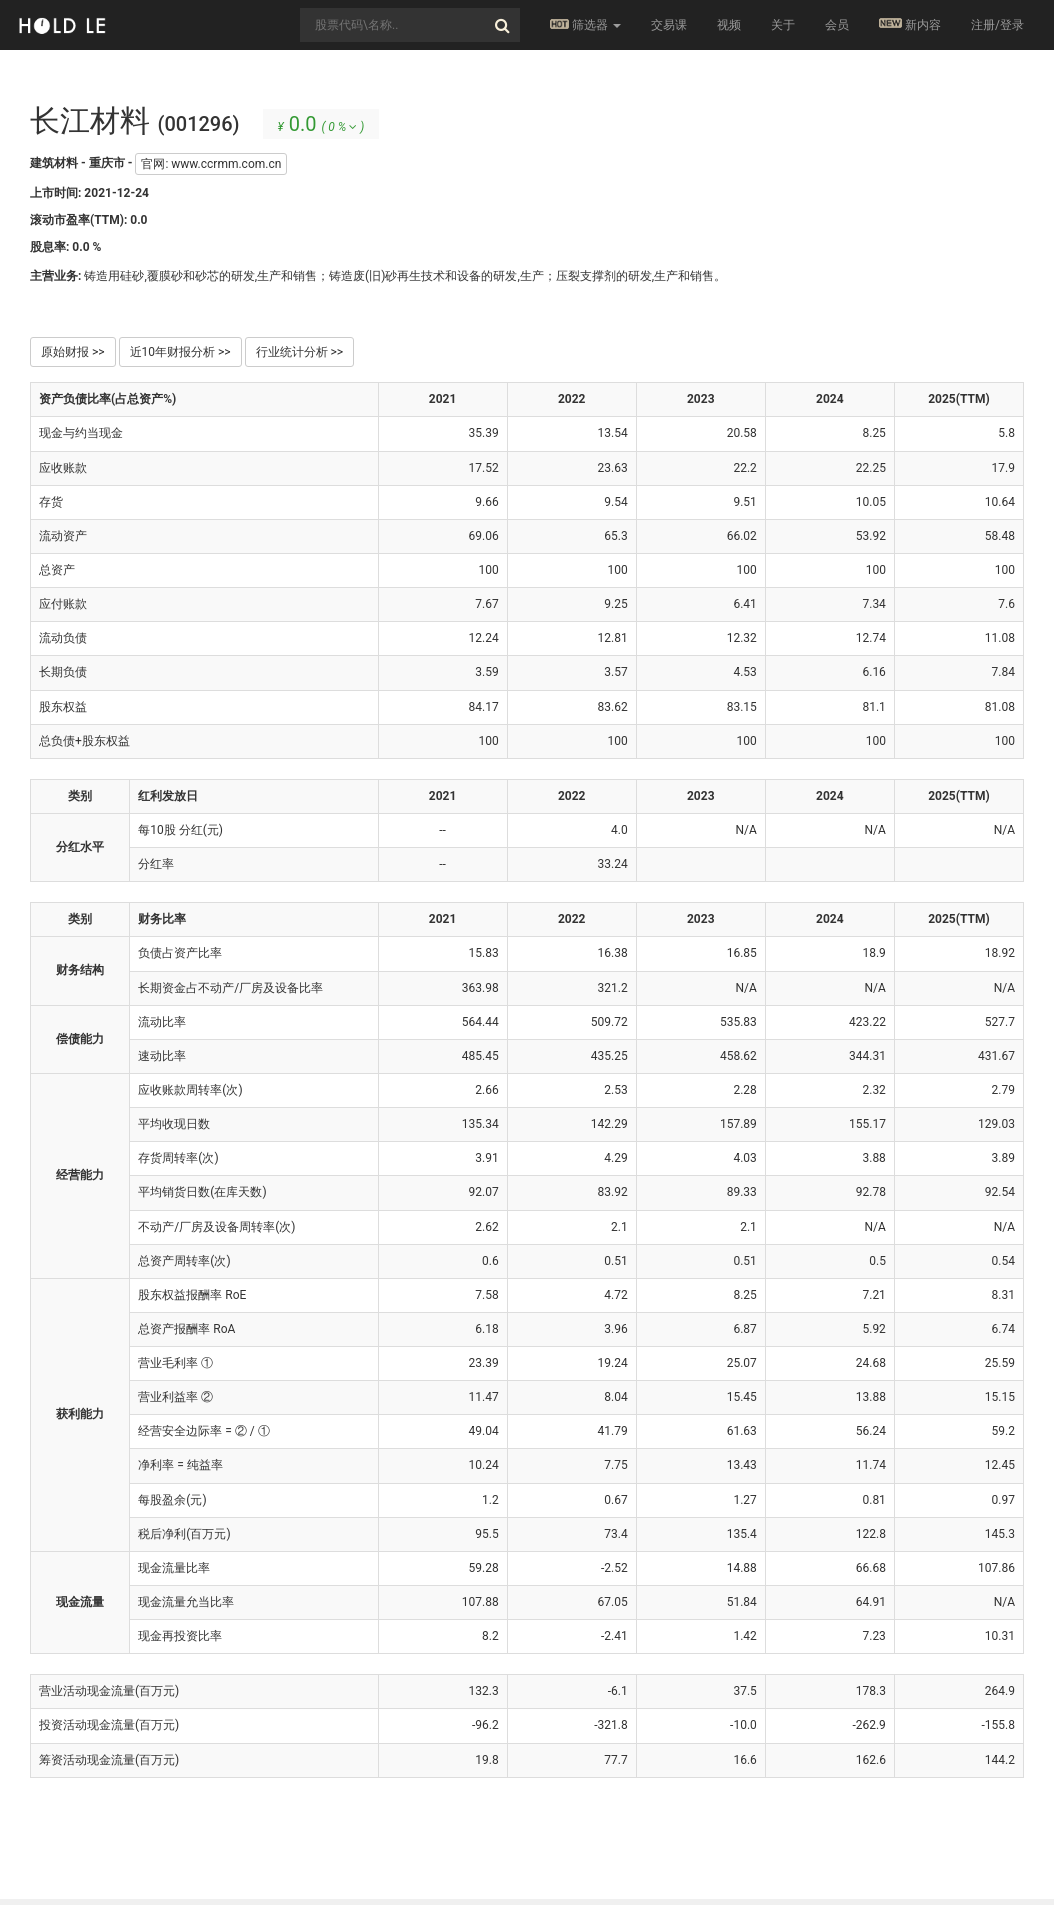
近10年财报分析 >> (180, 352)
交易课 (669, 25)
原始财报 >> (73, 352)
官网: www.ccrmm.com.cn (211, 164)
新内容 (910, 24)
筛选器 (585, 25)
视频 (729, 25)
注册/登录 (997, 25)
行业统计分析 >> (300, 352)
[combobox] (410, 25)
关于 (783, 25)
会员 (837, 25)
